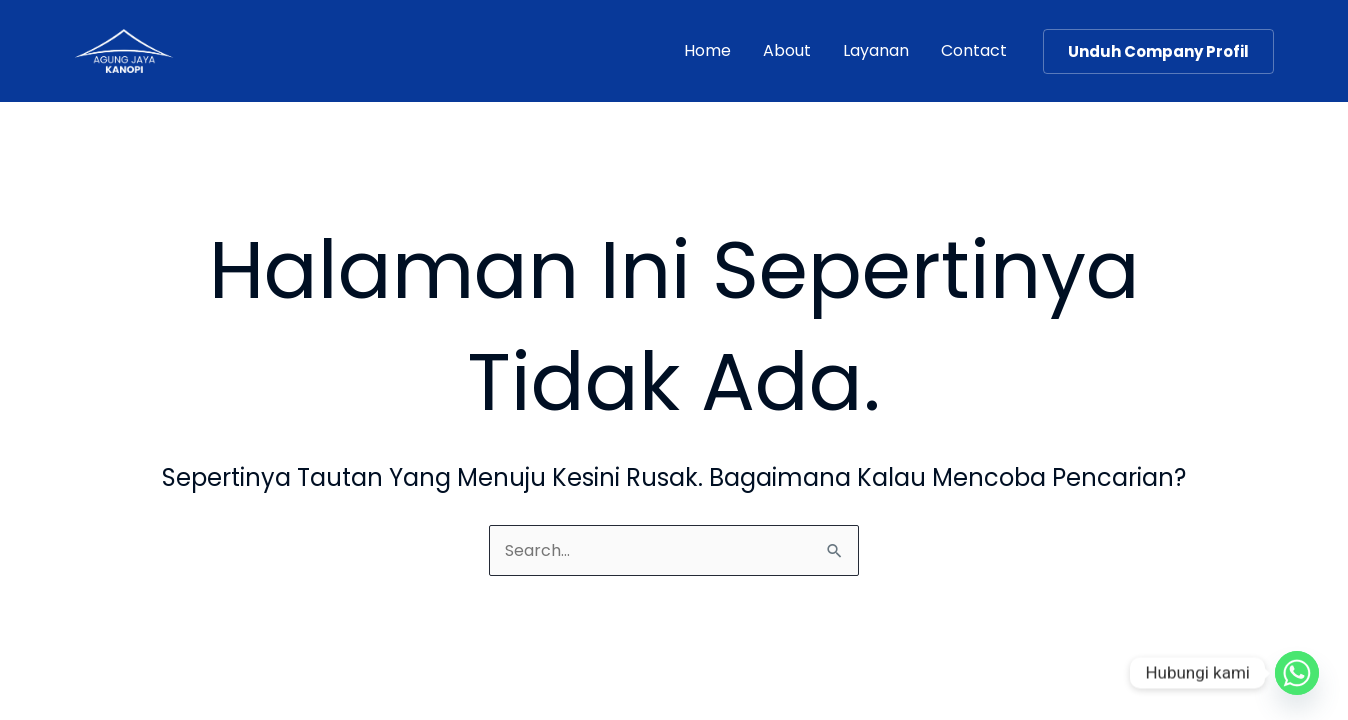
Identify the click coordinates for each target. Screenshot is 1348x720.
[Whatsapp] (1297, 673)
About (787, 50)
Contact (974, 50)
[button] (1158, 51)
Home (707, 50)
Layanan (876, 50)
